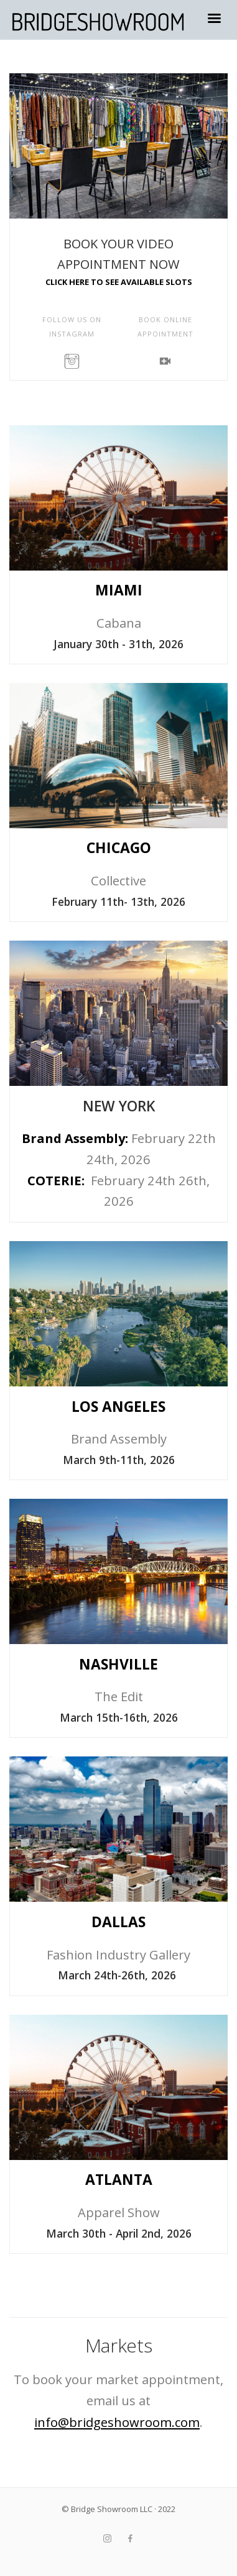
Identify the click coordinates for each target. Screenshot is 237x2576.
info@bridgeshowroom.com (117, 2422)
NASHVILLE (118, 1664)
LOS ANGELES (118, 1406)
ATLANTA (118, 2179)
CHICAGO (118, 847)
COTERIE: (57, 1180)
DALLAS (118, 1922)
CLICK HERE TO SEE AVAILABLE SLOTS (118, 281)
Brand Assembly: (76, 1138)
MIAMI (118, 590)
